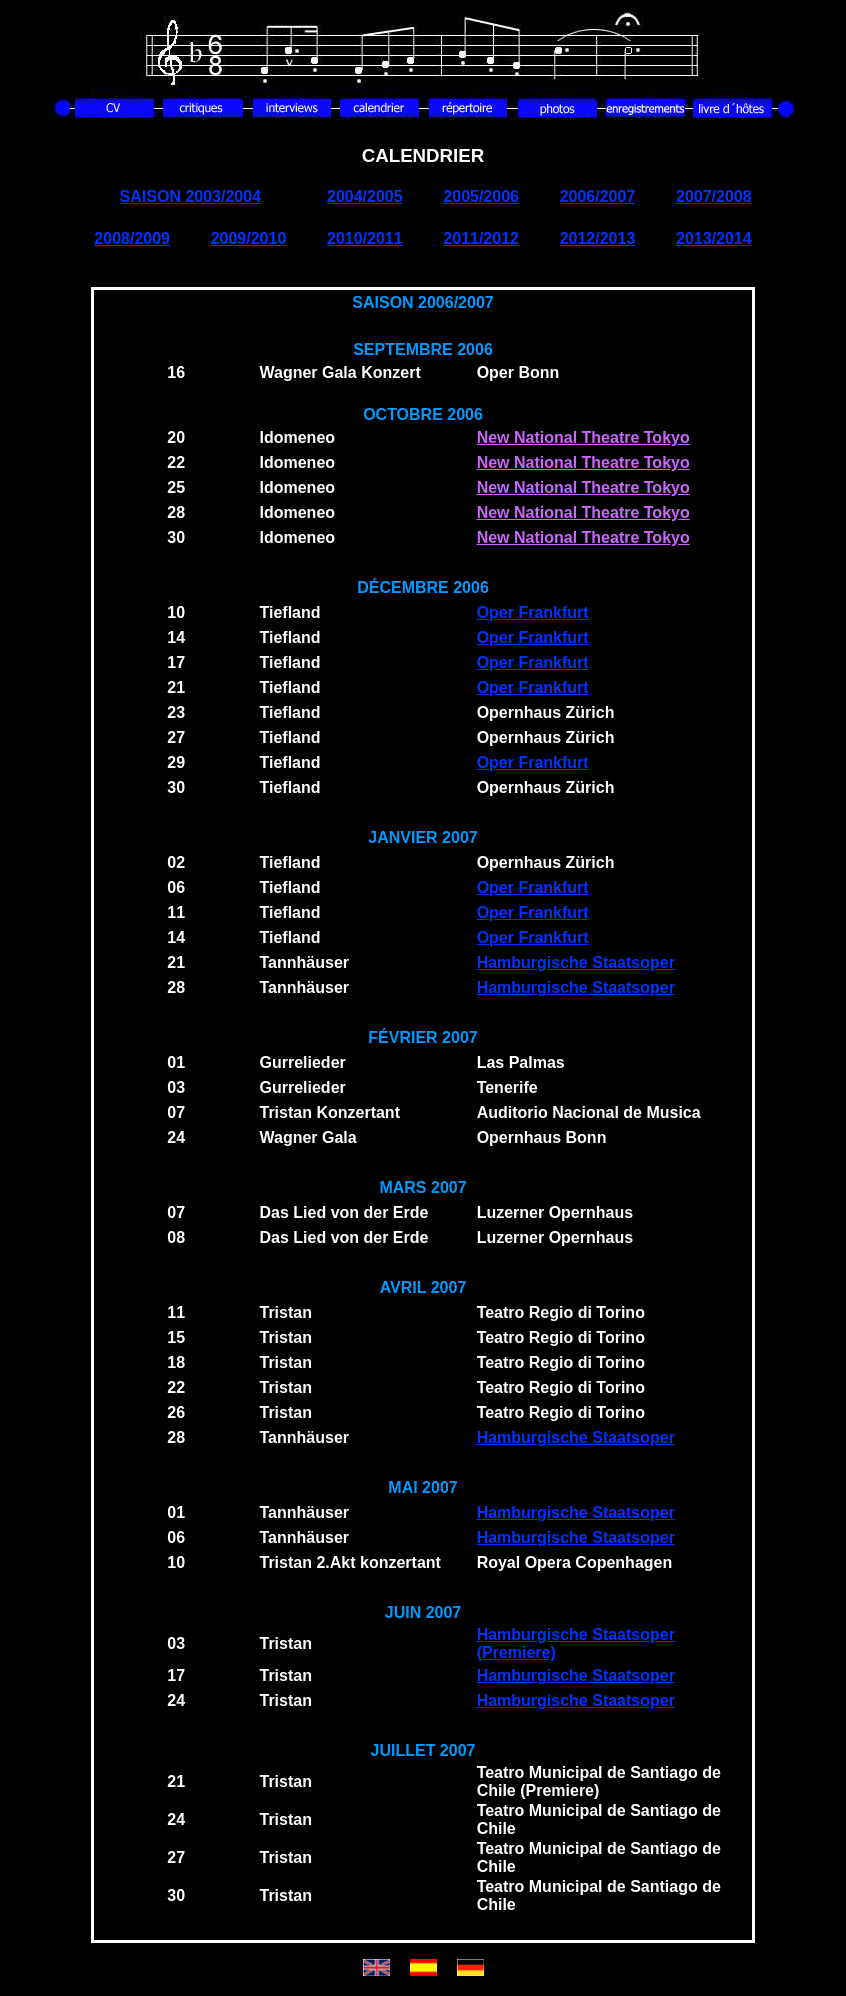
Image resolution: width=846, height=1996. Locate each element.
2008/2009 (132, 238)
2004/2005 (365, 196)
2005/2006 (481, 196)
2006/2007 (598, 196)
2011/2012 (481, 238)
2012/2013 (598, 238)
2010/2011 (365, 238)
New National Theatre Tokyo (583, 437)
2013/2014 (714, 238)
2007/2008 (714, 196)
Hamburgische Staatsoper (576, 962)
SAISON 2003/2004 (190, 196)
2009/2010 (249, 238)
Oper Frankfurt (533, 612)
